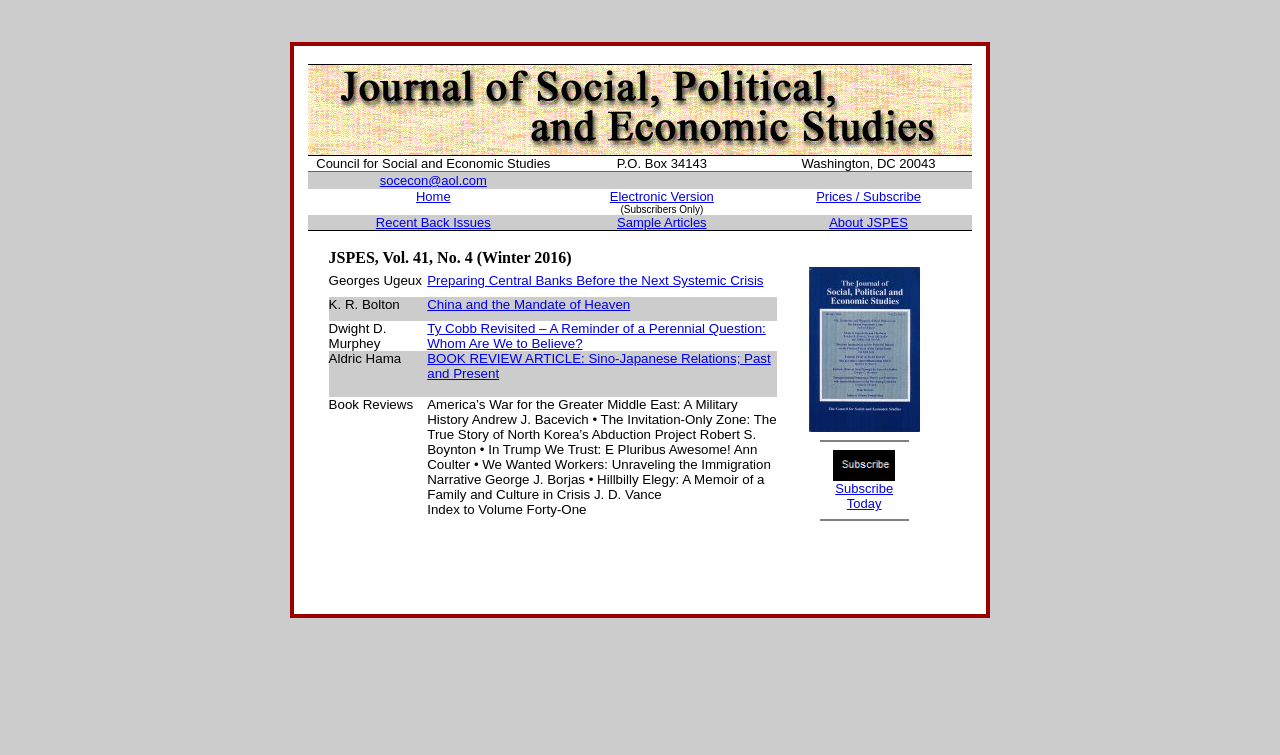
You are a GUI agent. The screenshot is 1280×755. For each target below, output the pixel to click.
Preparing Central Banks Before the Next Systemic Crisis (595, 280)
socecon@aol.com (433, 180)
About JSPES (868, 222)
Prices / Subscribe (868, 196)
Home (433, 196)
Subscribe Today (864, 496)
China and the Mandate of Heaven (528, 304)
